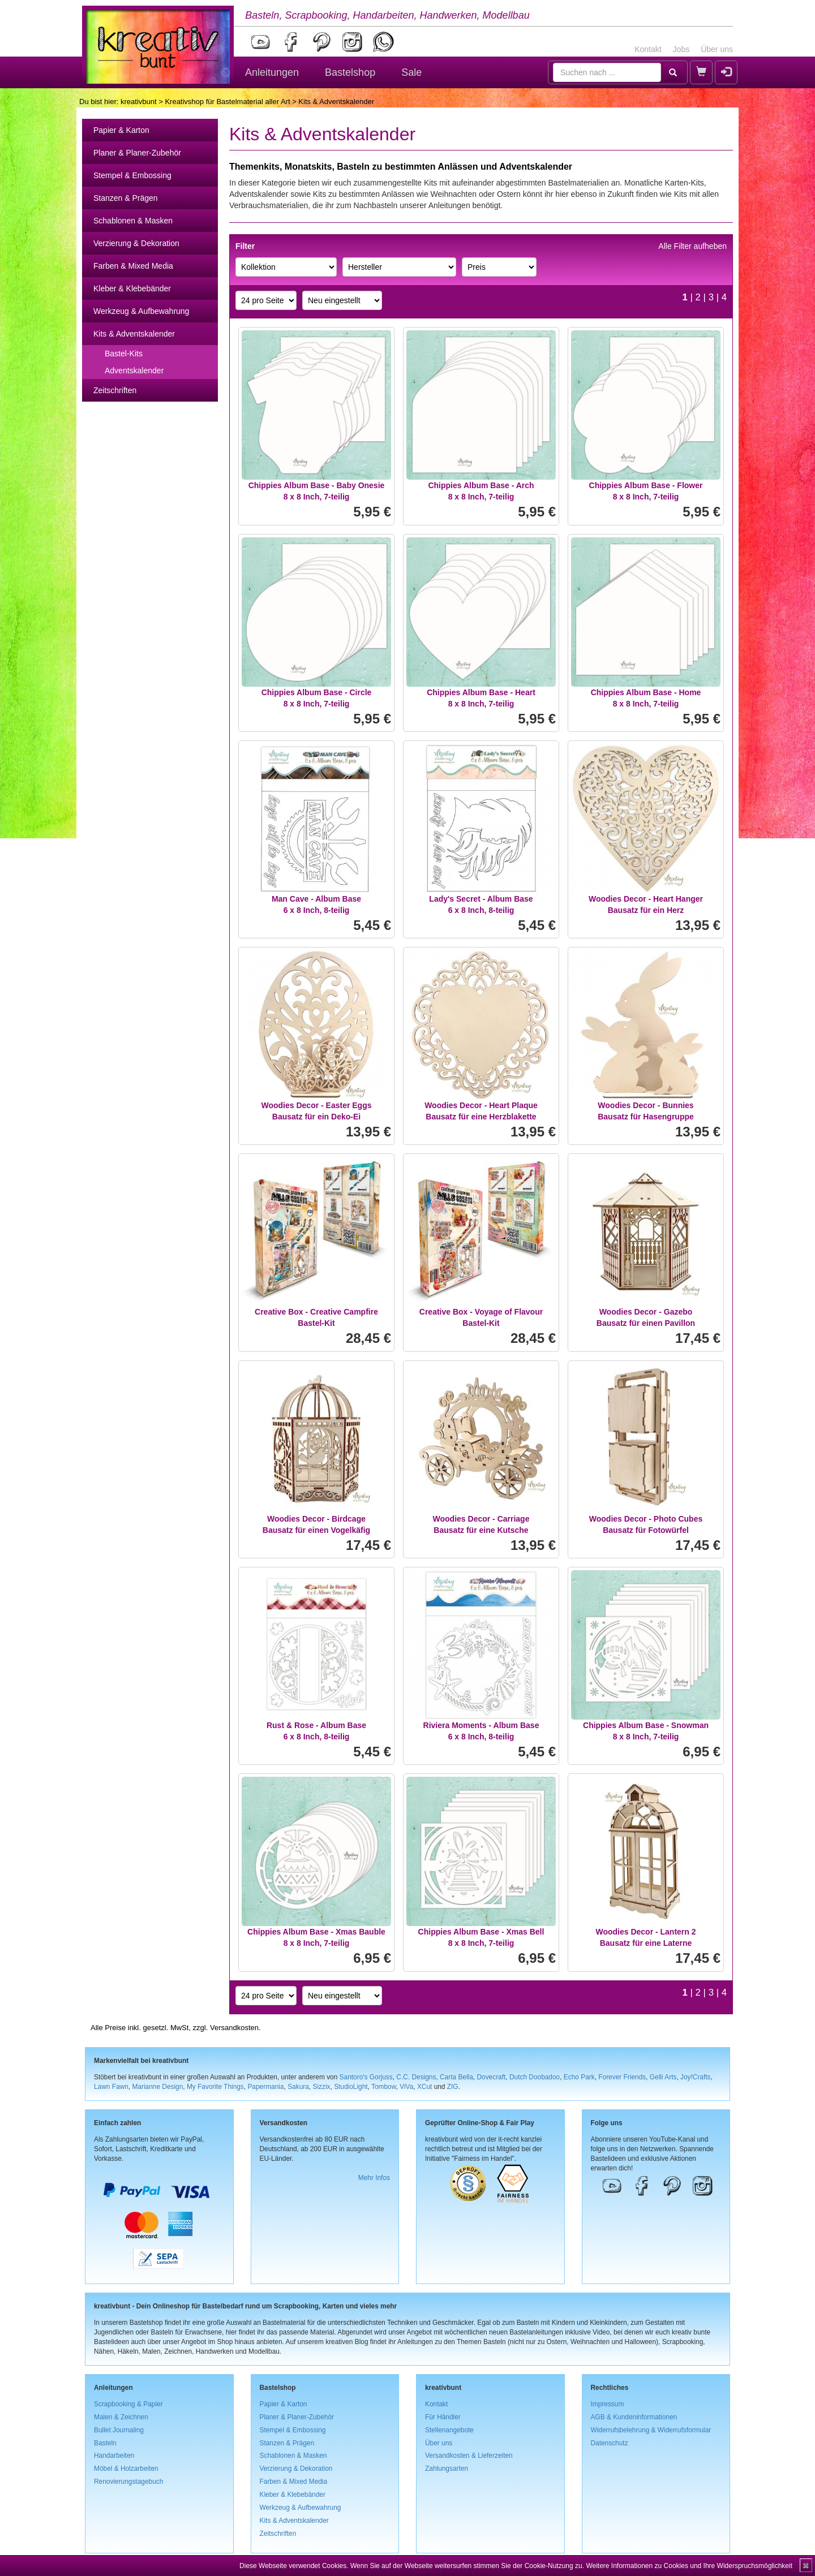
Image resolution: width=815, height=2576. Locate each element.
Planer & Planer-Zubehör (137, 152)
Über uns (717, 49)
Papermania (265, 2087)
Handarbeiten (114, 2455)
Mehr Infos (374, 2178)
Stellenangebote (449, 2430)
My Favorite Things (215, 2087)
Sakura (298, 2087)
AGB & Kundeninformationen (634, 2417)
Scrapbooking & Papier (128, 2404)
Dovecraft (491, 2077)
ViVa (406, 2087)
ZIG (452, 2087)
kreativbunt (139, 101)
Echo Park (579, 2077)
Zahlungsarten (446, 2468)
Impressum (607, 2404)
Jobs (681, 49)
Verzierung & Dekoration (136, 243)
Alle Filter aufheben (692, 246)
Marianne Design (157, 2087)
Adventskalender (134, 370)
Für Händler (443, 2417)
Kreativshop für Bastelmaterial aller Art (227, 101)
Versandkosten (234, 2027)
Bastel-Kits (124, 353)
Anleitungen (272, 72)
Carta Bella (456, 2077)
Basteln (105, 2443)
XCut (424, 2087)
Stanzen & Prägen (125, 198)
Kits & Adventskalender (134, 333)
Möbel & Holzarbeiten (126, 2468)
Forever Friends (622, 2077)
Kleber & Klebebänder (132, 288)
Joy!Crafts (695, 2077)
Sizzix (321, 2087)
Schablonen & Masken (133, 220)
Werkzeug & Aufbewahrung (141, 311)
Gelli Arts (663, 2077)
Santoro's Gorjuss (366, 2077)
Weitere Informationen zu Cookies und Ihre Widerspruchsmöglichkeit (689, 2566)
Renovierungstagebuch (128, 2481)
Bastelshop (350, 72)
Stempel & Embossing (132, 175)
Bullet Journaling (119, 2430)
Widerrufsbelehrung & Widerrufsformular (651, 2430)
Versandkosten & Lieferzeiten (469, 2455)
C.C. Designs (416, 2077)
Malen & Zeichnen (121, 2417)
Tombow (383, 2087)
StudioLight (351, 2087)
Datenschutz (609, 2443)
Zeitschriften (114, 390)
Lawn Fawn (111, 2087)
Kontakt (647, 49)
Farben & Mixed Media (133, 265)
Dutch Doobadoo (534, 2077)
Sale (411, 72)
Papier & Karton (121, 130)
